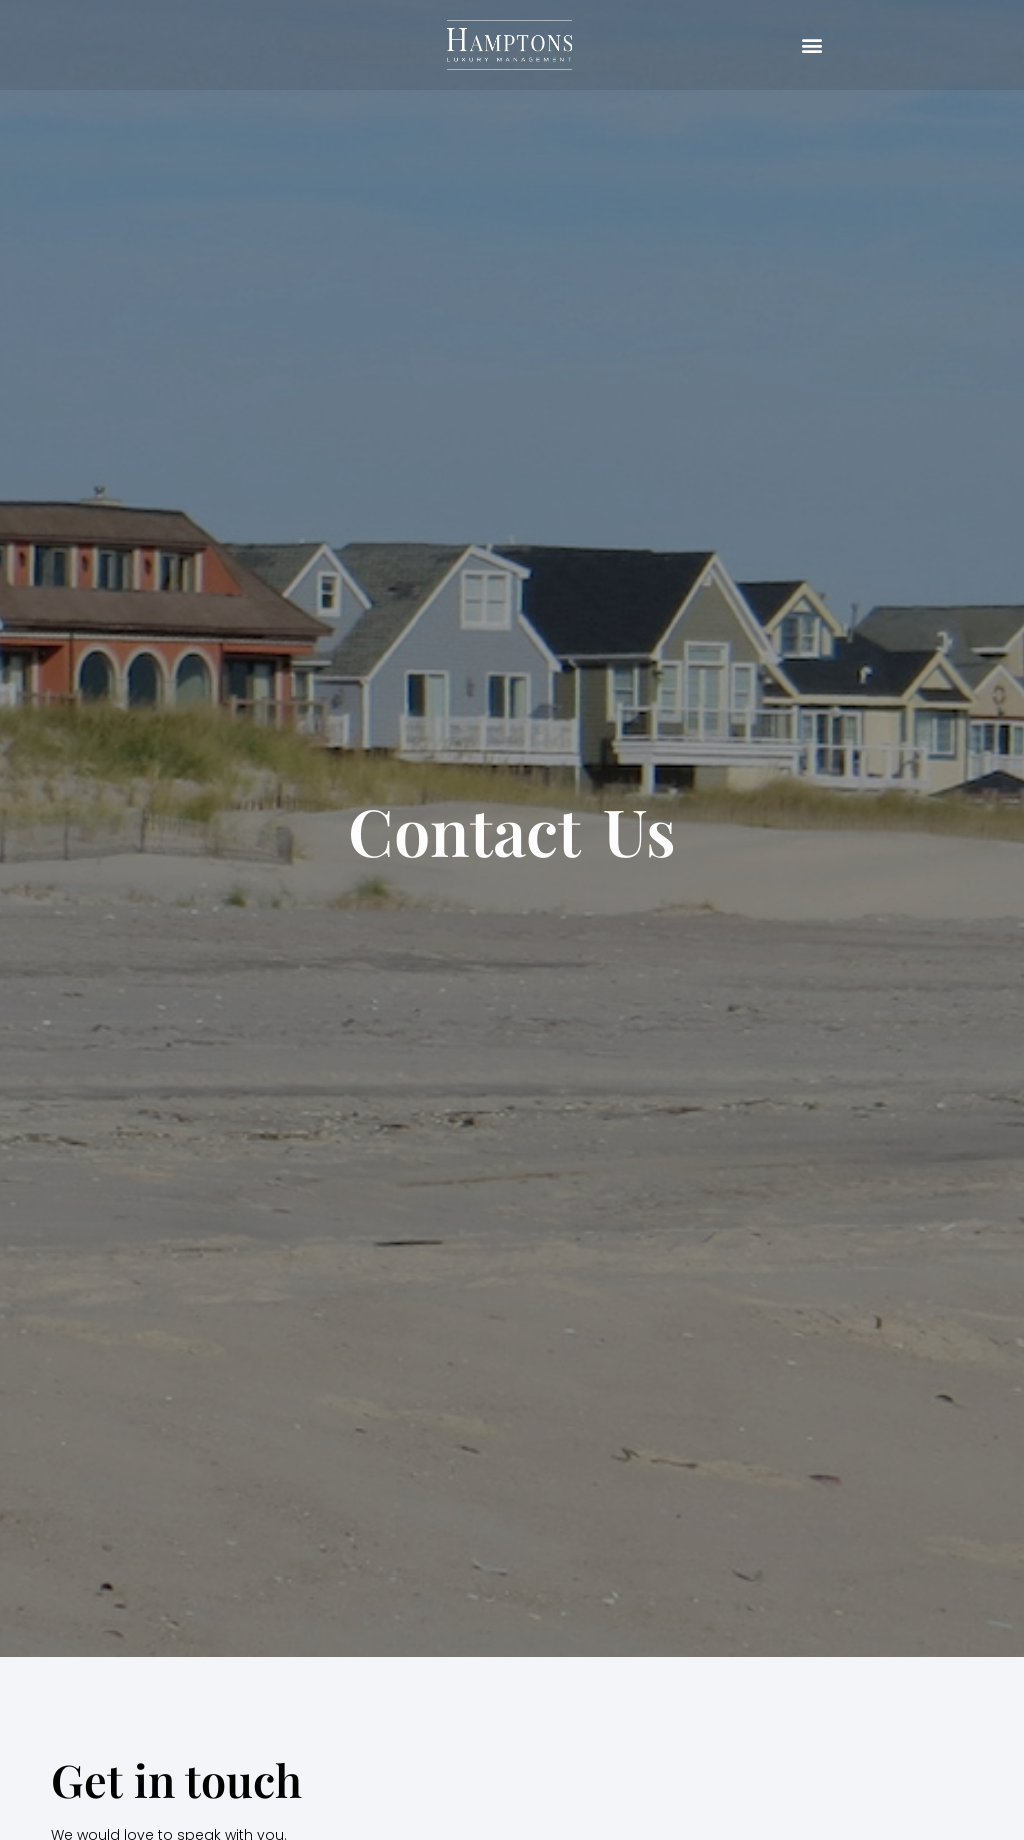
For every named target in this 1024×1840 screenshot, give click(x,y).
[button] (812, 45)
